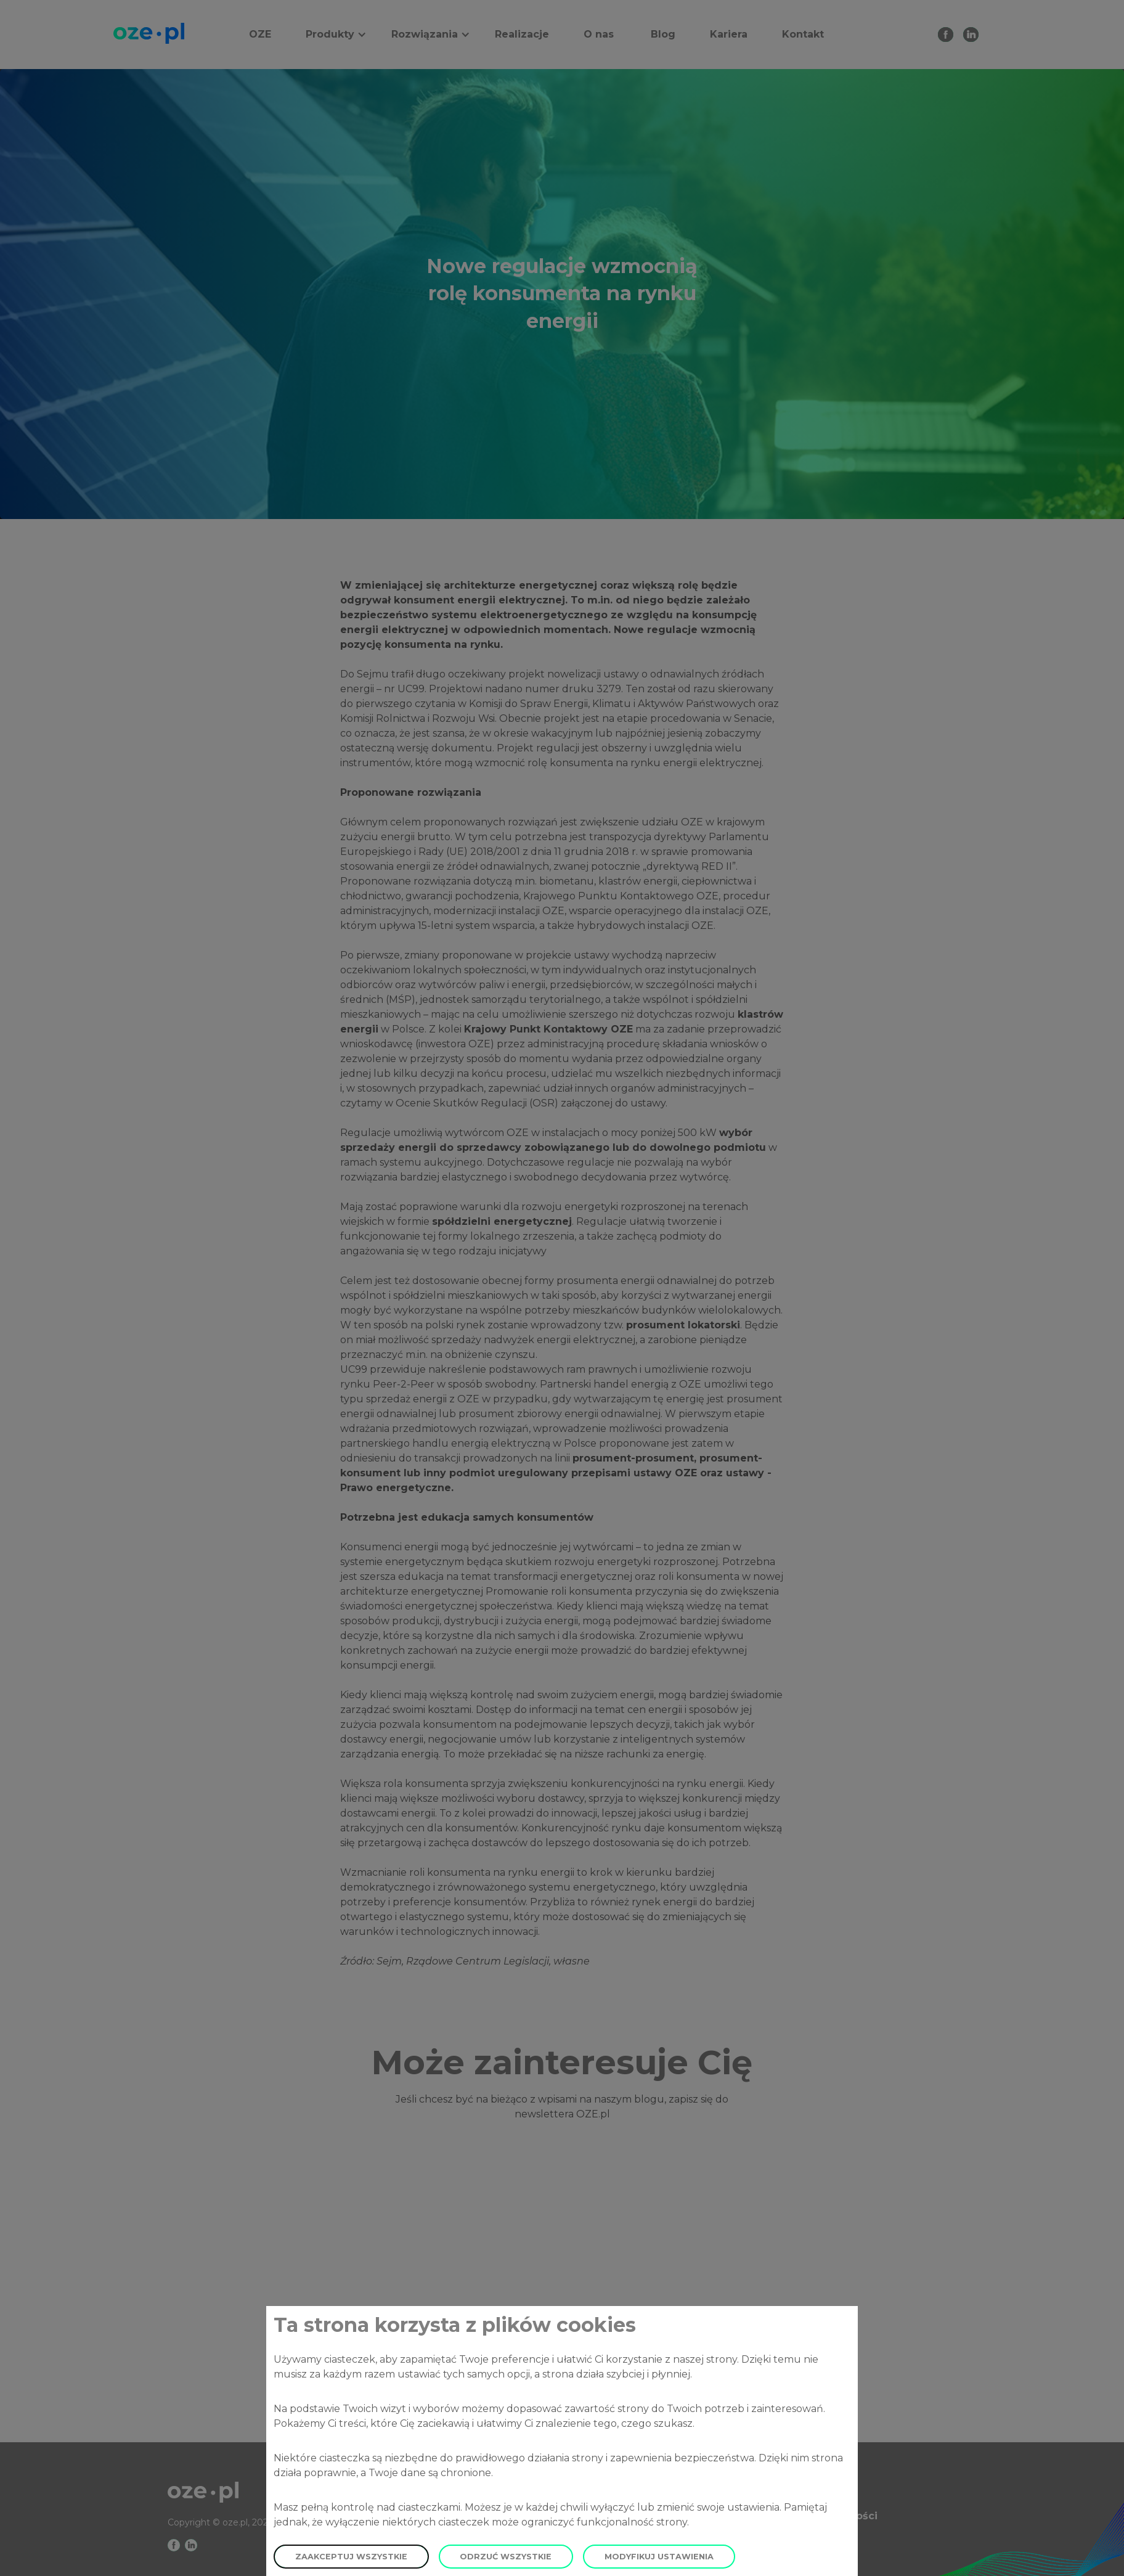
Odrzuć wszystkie (506, 2556)
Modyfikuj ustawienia (659, 2556)
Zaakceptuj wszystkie (351, 2556)
